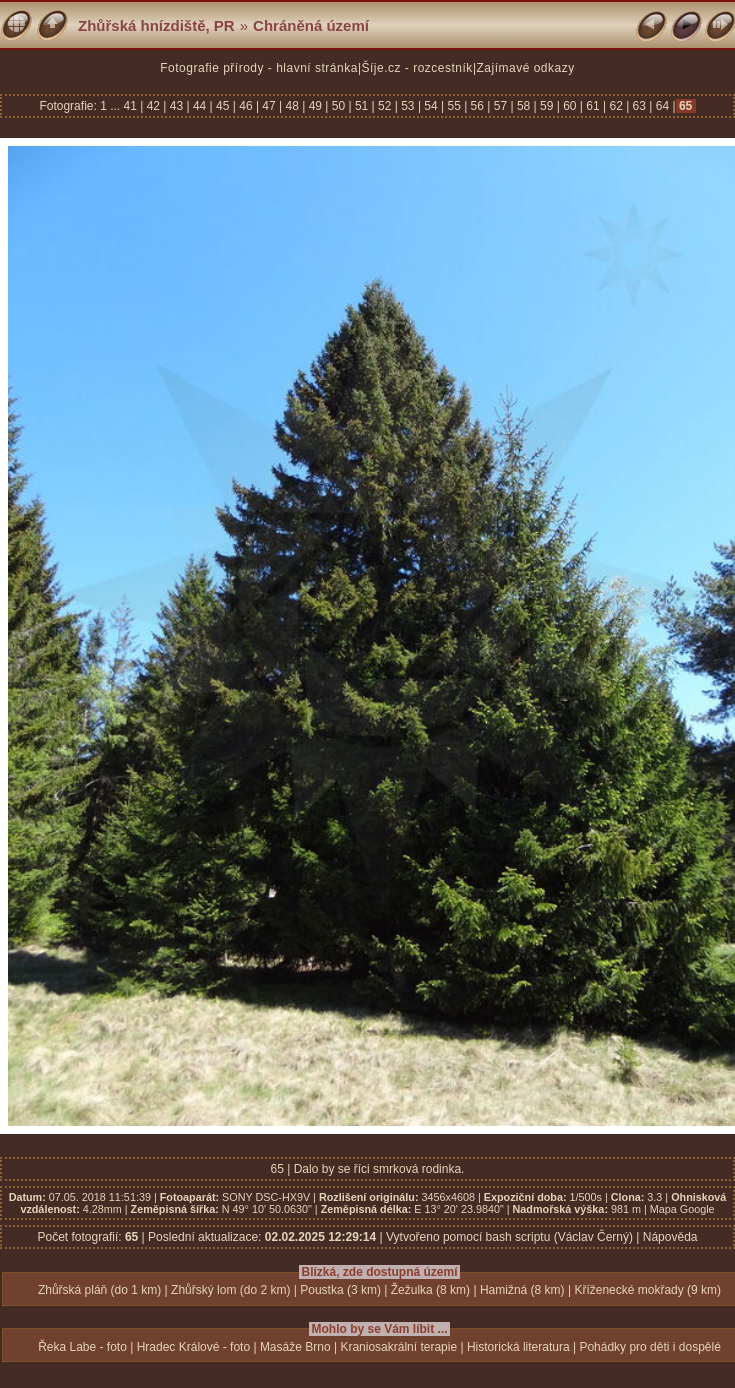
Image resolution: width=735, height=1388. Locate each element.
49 (315, 106)
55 (454, 106)
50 (338, 106)
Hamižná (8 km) (522, 1290)
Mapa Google (682, 1209)
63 (639, 106)
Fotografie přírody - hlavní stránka (259, 68)
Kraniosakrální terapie (398, 1347)
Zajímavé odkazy (526, 68)
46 (246, 106)
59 (547, 106)
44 (200, 106)
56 (477, 106)
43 (176, 106)
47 (269, 106)
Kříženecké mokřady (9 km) (647, 1290)
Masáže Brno (295, 1347)
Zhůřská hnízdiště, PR (156, 25)
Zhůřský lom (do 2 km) (230, 1290)
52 (385, 106)
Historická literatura (518, 1347)
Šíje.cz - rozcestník (417, 68)
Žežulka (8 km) (430, 1290)
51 (362, 106)
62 (616, 106)
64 (662, 106)
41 (132, 106)
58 (524, 106)
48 (292, 106)
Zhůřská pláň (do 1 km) (99, 1290)
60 (570, 106)
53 (408, 106)
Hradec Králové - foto (193, 1347)
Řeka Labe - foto (82, 1347)
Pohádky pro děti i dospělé (649, 1347)
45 (223, 106)
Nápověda (670, 1237)
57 (500, 106)
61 (593, 106)
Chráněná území (311, 25)
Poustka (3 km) (340, 1290)
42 (153, 106)
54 (431, 106)
